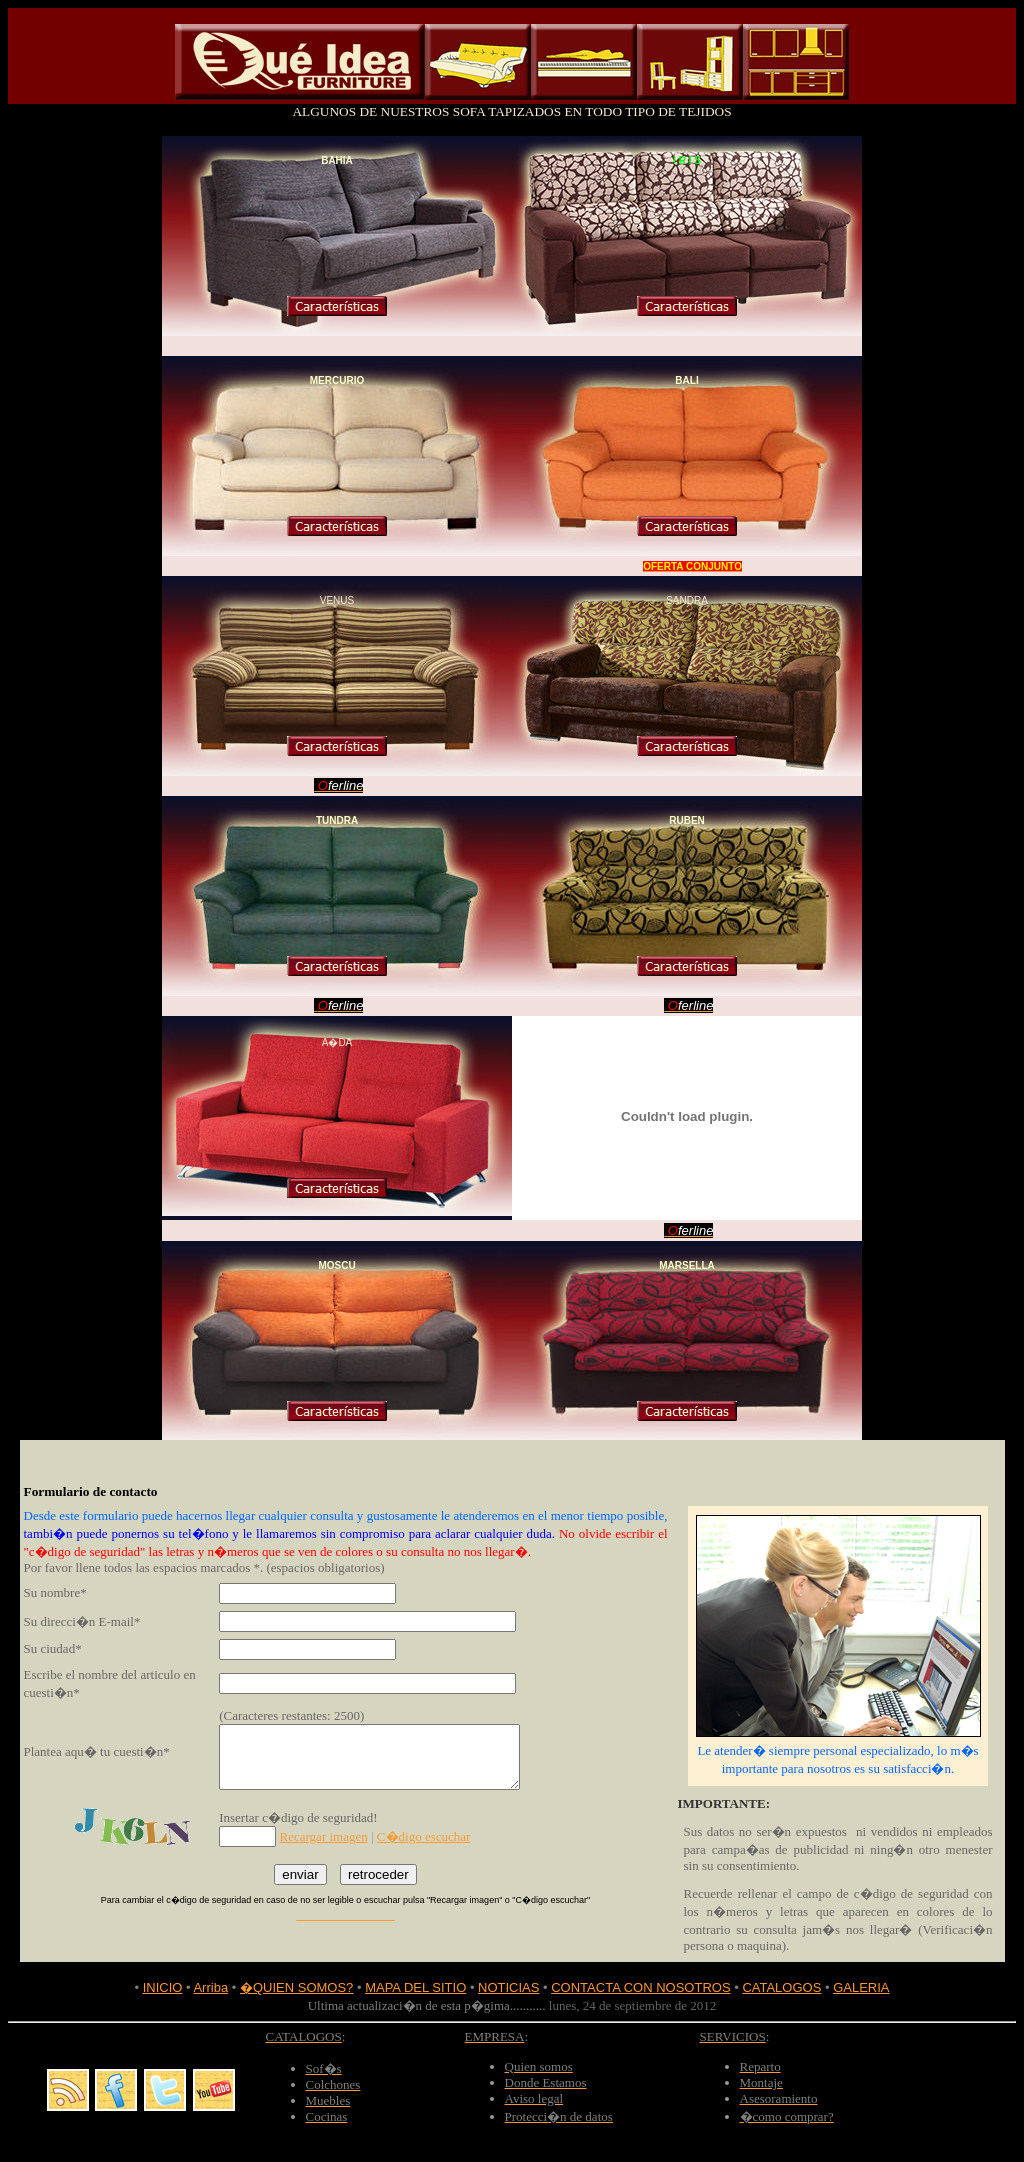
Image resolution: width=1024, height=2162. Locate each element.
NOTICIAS (508, 1987)
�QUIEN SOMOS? (296, 1987)
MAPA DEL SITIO (415, 1987)
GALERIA (861, 1987)
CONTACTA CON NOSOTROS (640, 1987)
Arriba (210, 1987)
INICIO (163, 1987)
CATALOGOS (781, 1987)
